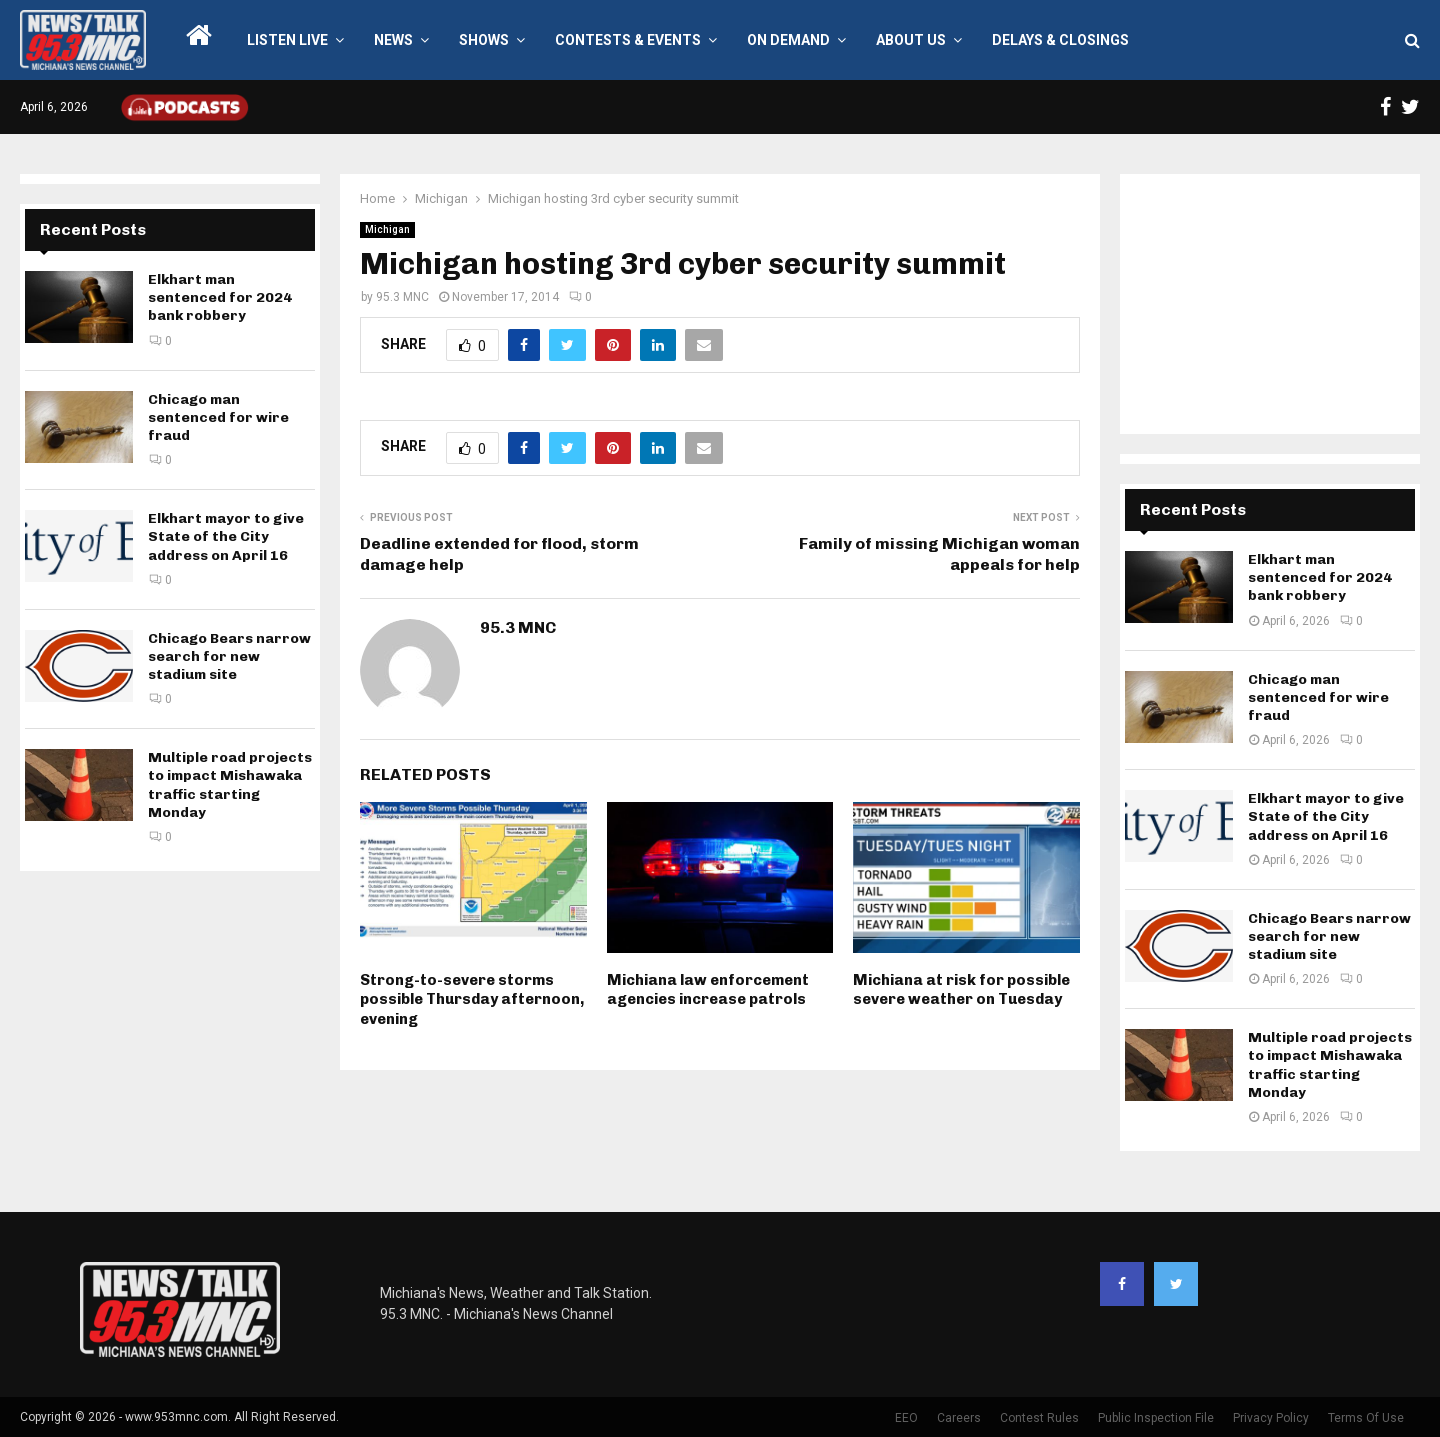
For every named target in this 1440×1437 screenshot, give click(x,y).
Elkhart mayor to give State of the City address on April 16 (226, 536)
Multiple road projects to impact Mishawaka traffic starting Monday (230, 785)
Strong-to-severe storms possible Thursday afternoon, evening (472, 999)
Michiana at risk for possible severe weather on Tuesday (961, 990)
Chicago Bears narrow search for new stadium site (229, 656)
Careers (959, 1418)
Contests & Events (628, 40)
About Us (911, 40)
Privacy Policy (1271, 1418)
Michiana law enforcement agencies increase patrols (708, 990)
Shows (484, 40)
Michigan (387, 229)
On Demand (788, 40)
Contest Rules (1039, 1418)
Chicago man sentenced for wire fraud (218, 417)
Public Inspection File (1156, 1418)
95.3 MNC (402, 297)
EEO (906, 1418)
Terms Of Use (1366, 1418)
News (393, 40)
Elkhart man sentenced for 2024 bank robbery (220, 297)
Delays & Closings (1060, 40)
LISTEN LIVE (287, 40)
